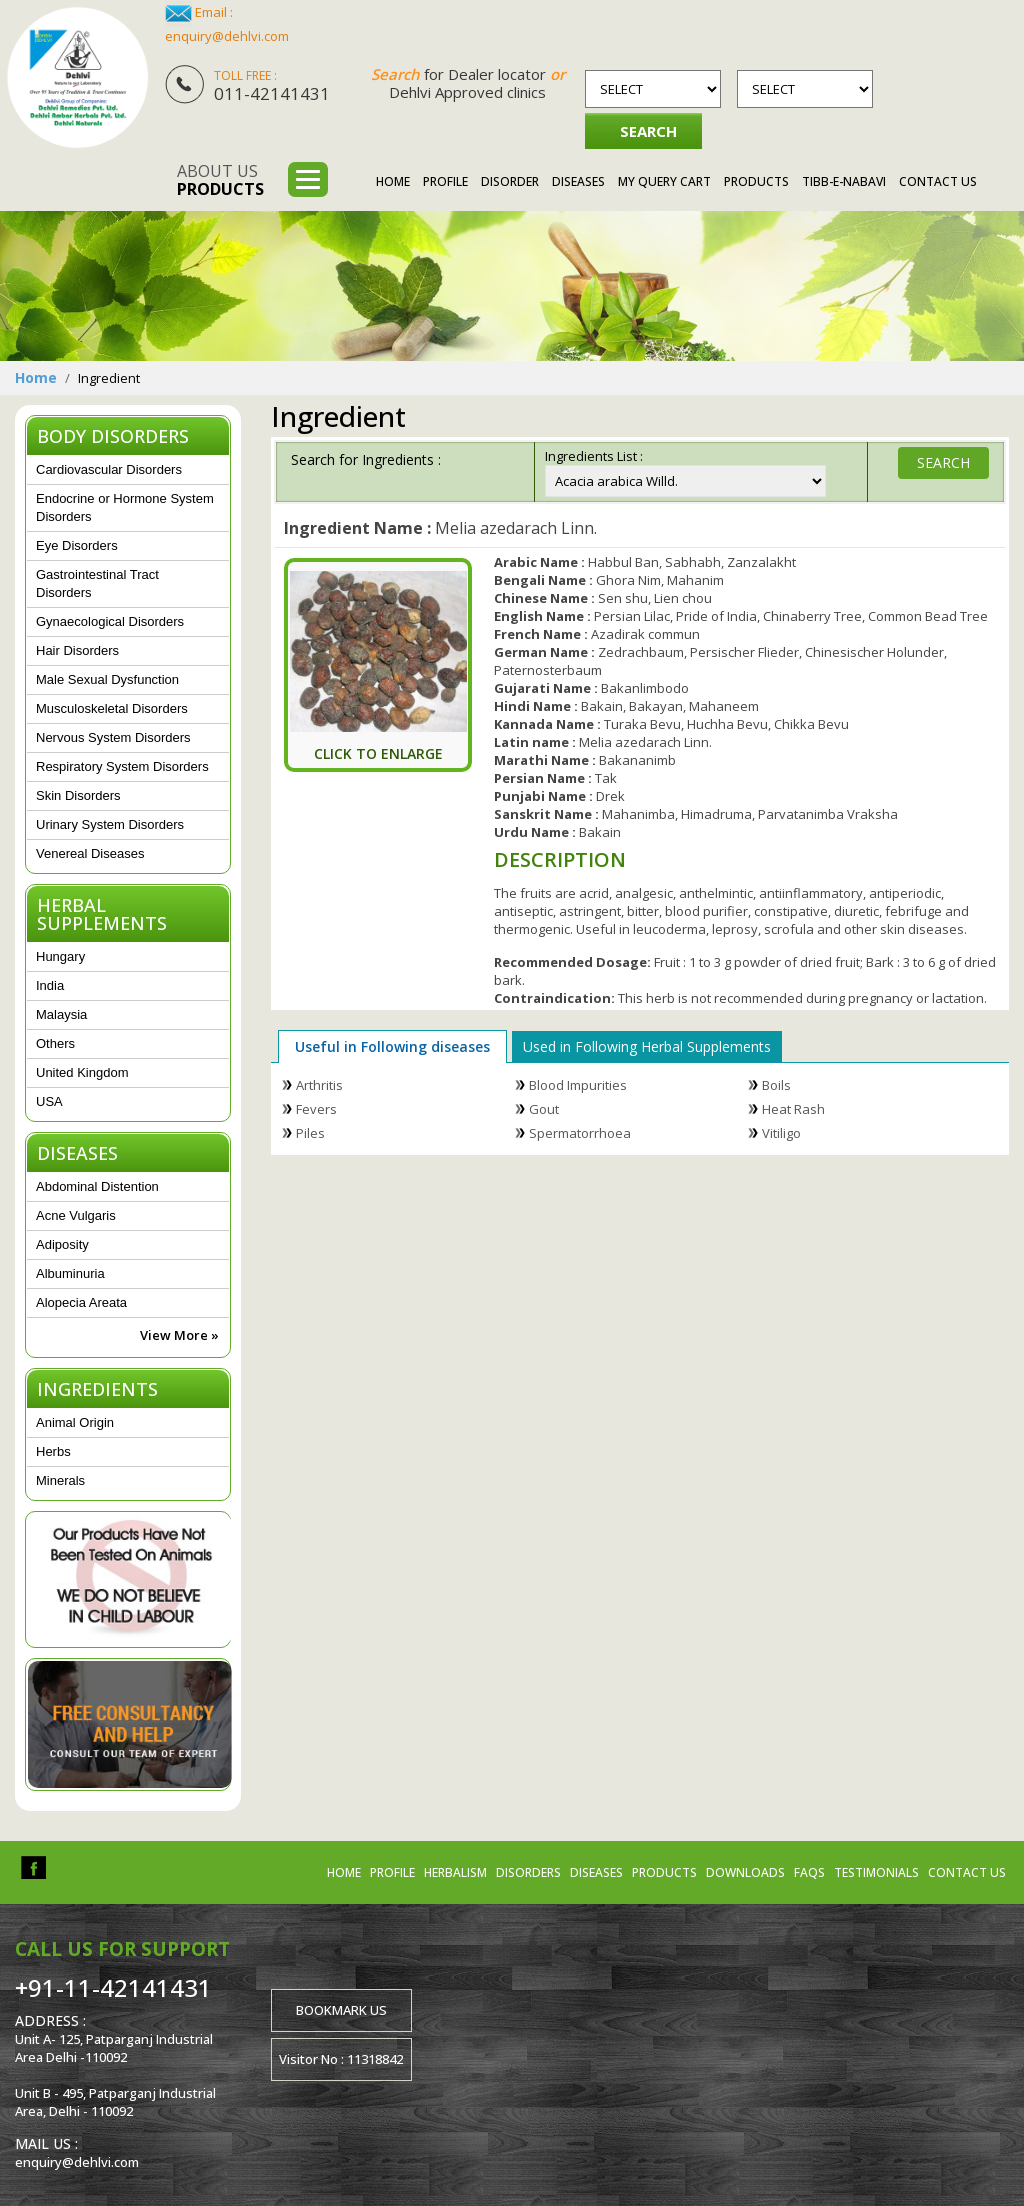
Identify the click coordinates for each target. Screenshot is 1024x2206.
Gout (544, 1109)
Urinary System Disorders (110, 824)
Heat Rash (793, 1109)
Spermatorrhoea (580, 1133)
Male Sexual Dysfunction (107, 679)
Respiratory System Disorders (122, 766)
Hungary (60, 956)
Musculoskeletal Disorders (112, 708)
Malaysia (61, 1014)
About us (220, 180)
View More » (179, 1335)
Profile (445, 181)
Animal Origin (75, 1422)
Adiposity (62, 1244)
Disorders (528, 1872)
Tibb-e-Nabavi (844, 181)
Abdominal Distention (97, 1186)
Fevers (316, 1109)
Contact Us (938, 181)
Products (756, 181)
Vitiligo (781, 1133)
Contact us (967, 1872)
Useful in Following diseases (392, 1046)
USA (49, 1101)
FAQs (809, 1872)
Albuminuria (70, 1273)
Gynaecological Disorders (110, 621)
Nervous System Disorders (113, 737)
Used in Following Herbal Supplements (647, 1046)
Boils (776, 1085)
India (50, 985)
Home (393, 181)
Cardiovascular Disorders (109, 469)
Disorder (510, 181)
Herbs (53, 1451)
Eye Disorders (77, 545)
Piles (310, 1133)
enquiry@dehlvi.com (227, 36)
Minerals (60, 1480)
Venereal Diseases (90, 853)
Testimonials (876, 1872)
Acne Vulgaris (76, 1215)
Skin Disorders (78, 795)
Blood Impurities (578, 1085)
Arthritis (319, 1085)
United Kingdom (82, 1072)
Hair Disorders (77, 650)
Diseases (578, 181)
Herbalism (455, 1872)
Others (55, 1043)
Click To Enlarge (378, 753)
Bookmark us (341, 2010)
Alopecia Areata (81, 1302)
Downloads (745, 1872)
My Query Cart (664, 181)
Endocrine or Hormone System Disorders (125, 507)
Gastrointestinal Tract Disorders (97, 583)
